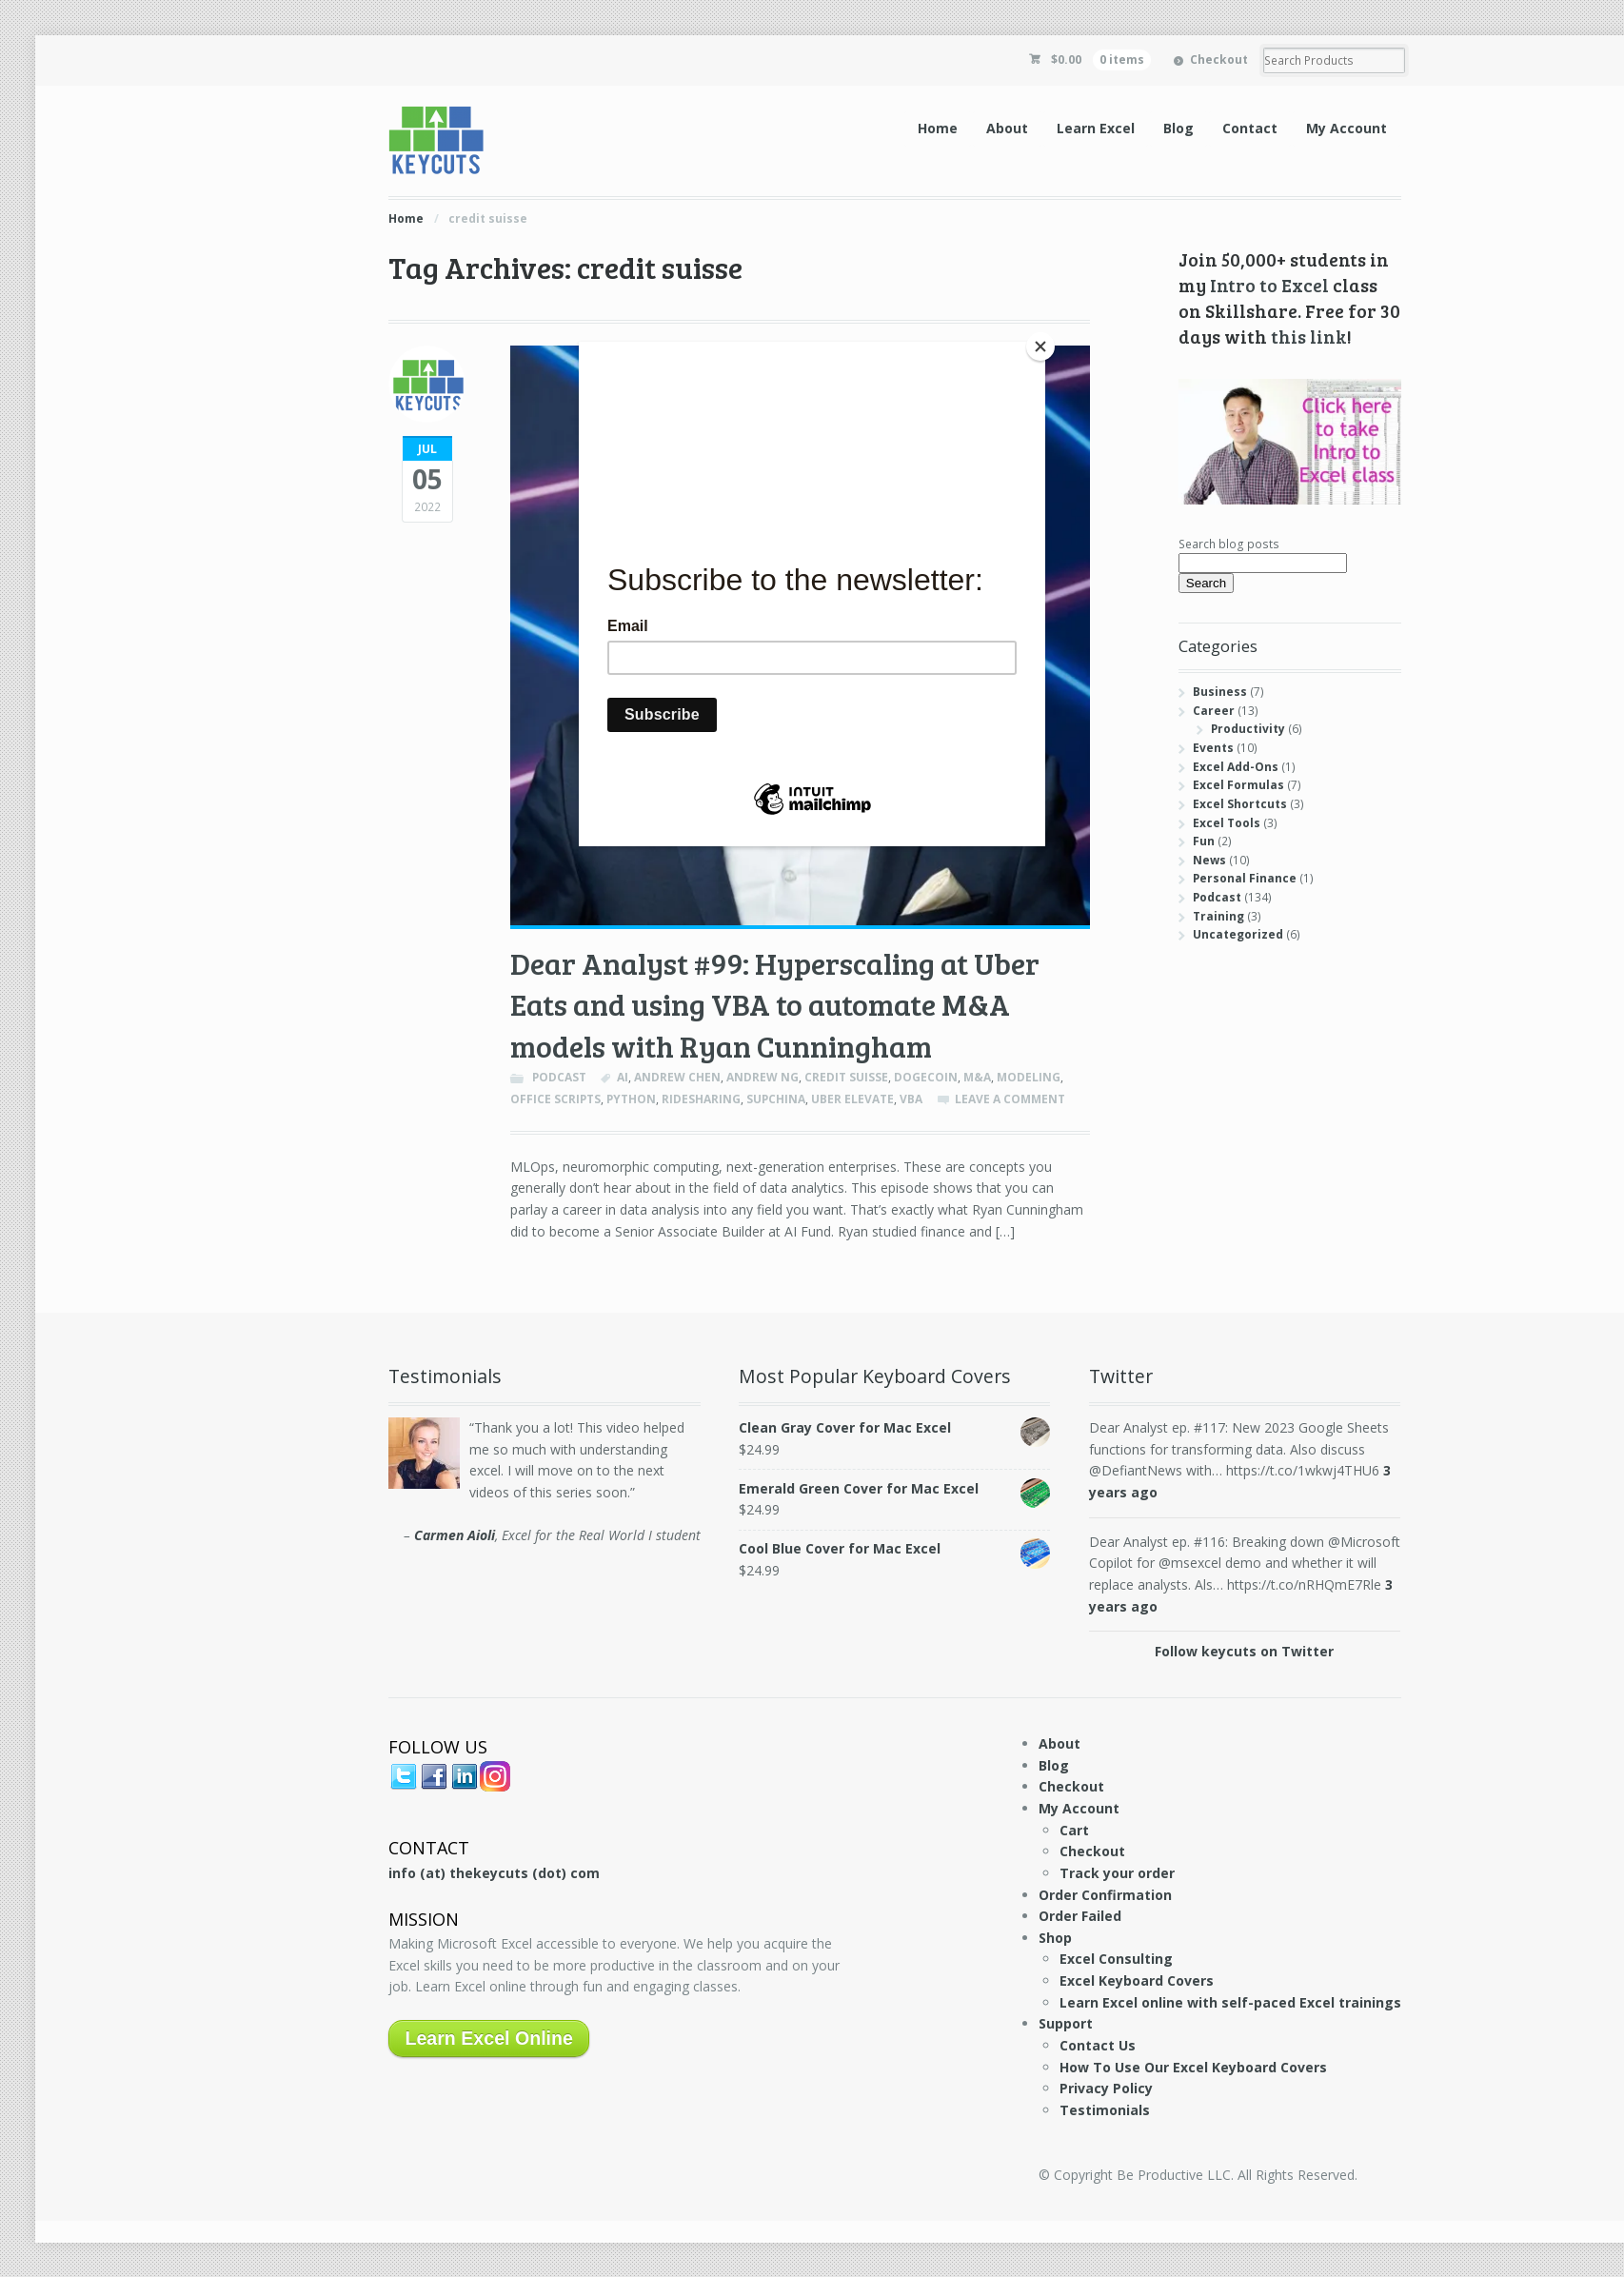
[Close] (1040, 346)
